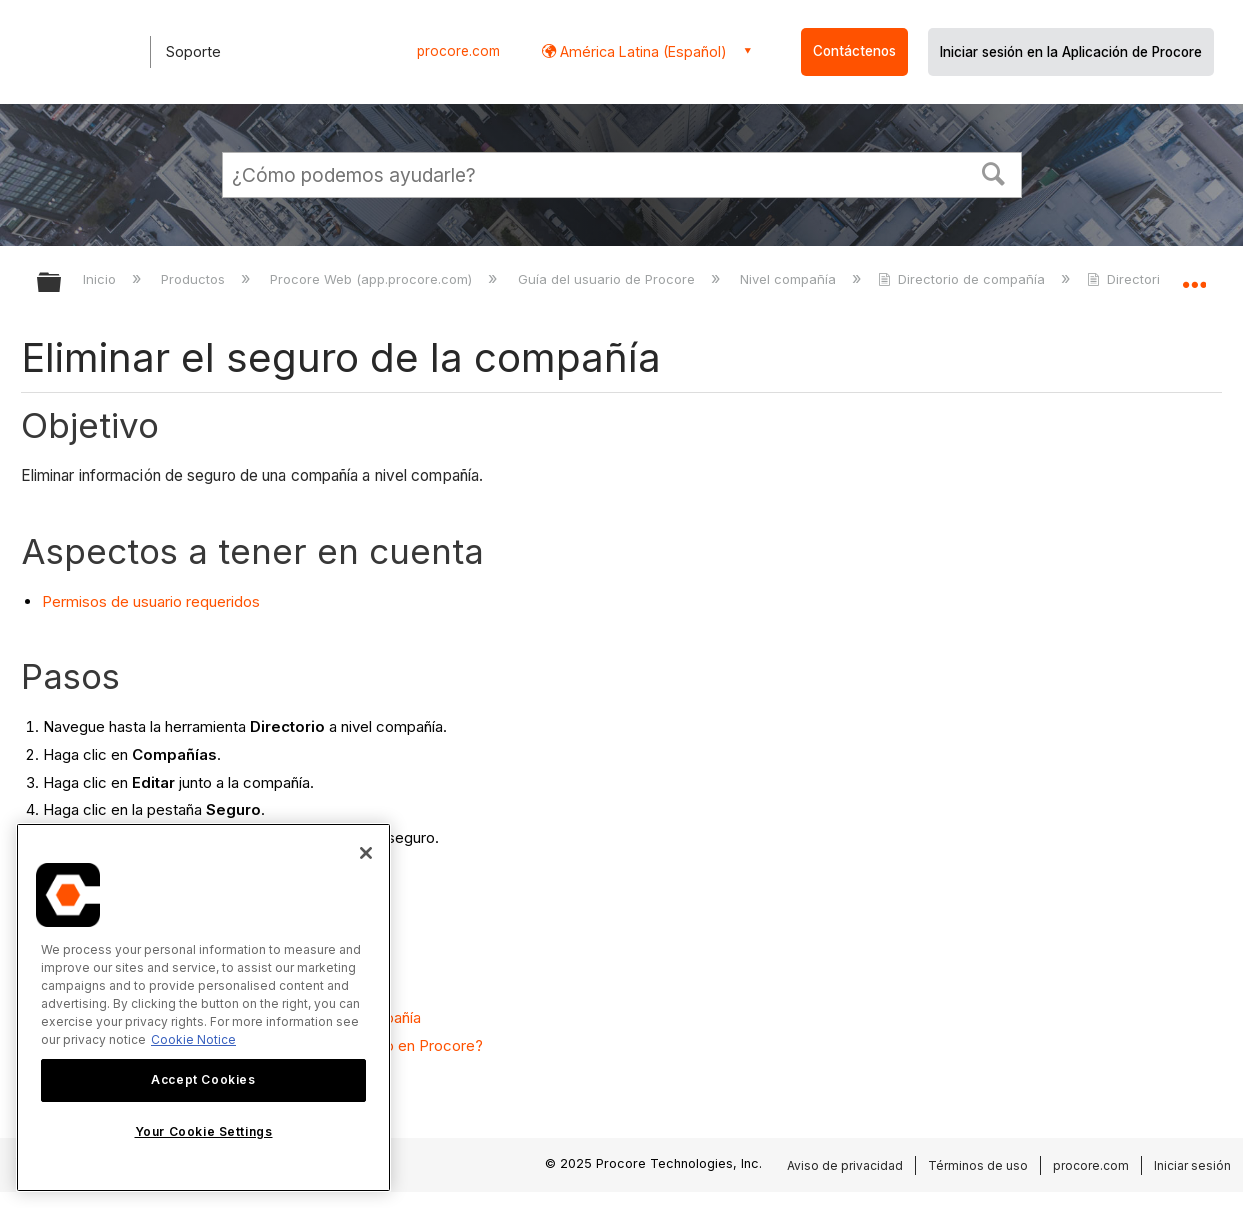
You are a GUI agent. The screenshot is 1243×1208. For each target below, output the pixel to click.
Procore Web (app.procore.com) (373, 279)
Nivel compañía (790, 279)
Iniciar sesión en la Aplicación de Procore (1071, 52)
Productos (195, 279)
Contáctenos (854, 51)
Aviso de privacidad (845, 1165)
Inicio (101, 279)
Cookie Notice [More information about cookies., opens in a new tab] (193, 1039)
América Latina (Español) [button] (641, 51)
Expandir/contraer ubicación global (1194, 276)
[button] (993, 172)
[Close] (366, 853)
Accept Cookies (203, 1079)
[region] (203, 1007)
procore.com (458, 51)
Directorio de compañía (963, 279)
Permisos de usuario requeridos (151, 601)
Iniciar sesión (1192, 1165)
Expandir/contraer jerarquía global (62, 283)
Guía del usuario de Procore (608, 279)
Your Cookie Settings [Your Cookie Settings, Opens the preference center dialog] (204, 1131)
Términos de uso (978, 1165)
